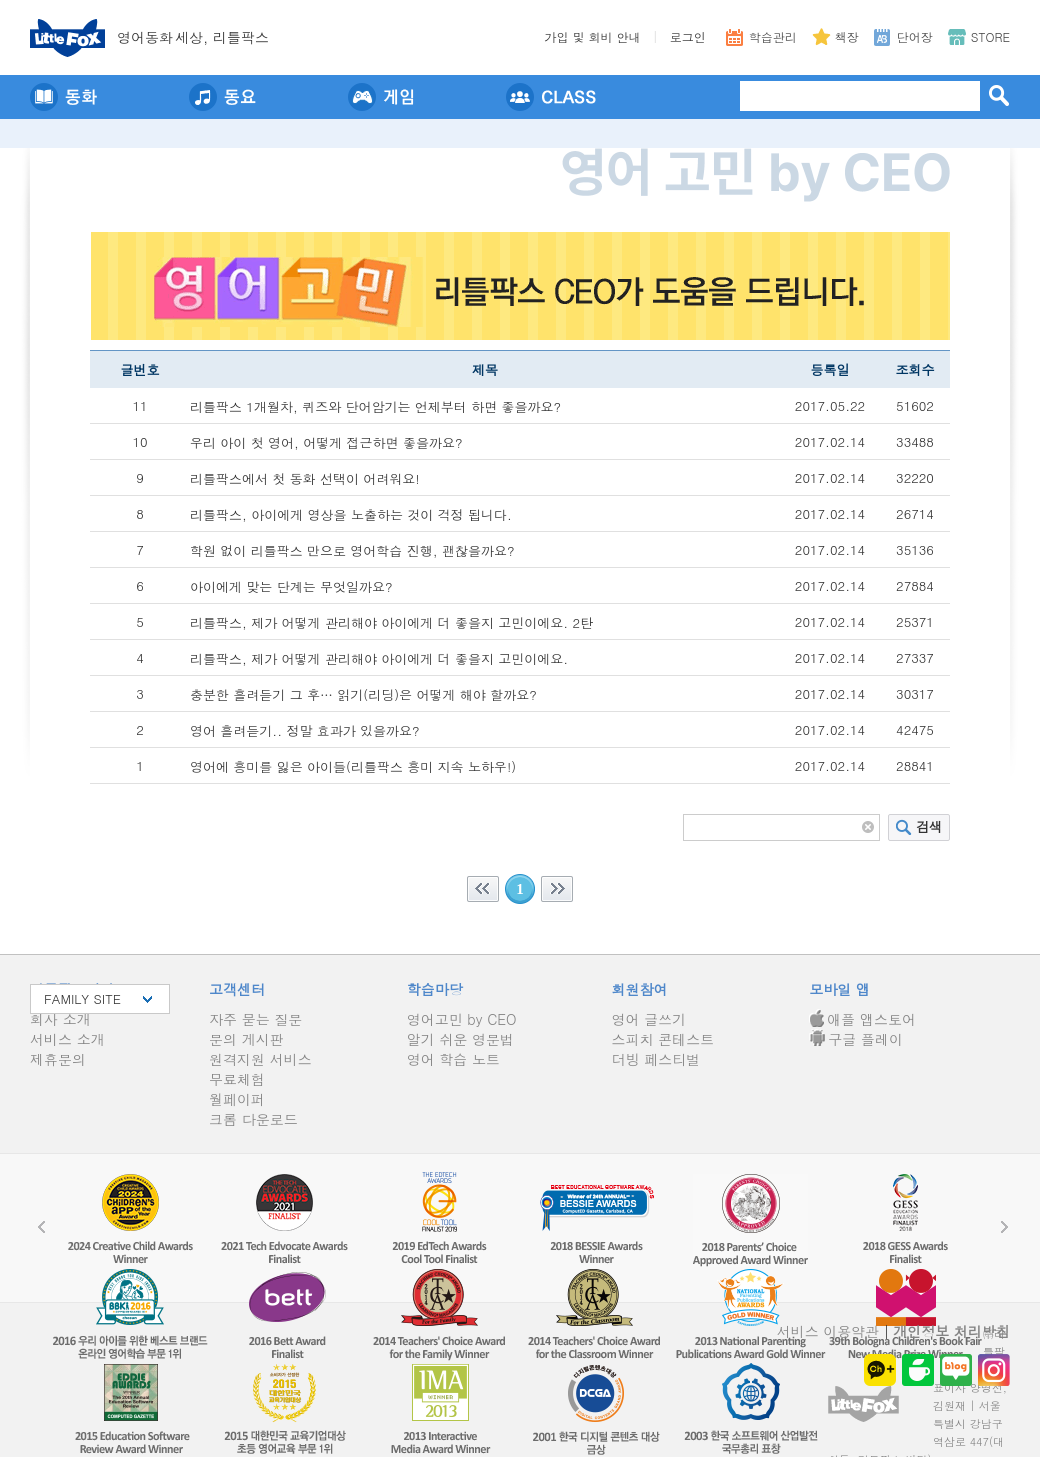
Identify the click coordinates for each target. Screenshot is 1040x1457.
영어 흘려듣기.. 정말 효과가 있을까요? (305, 730)
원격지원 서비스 (260, 1059)
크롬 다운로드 (253, 1119)
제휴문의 (58, 1059)
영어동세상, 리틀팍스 (193, 37)
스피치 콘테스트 (663, 1039)
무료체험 (237, 1079)
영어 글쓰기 (649, 1019)
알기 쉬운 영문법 (460, 1039)
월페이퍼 (237, 1099)
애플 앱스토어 (862, 1019)
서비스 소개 (67, 1039)
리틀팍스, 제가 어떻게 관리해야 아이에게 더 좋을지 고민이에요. (379, 658)
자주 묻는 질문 (255, 1019)
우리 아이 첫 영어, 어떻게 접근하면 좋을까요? (326, 442)
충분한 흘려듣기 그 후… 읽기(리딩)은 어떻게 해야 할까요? (363, 694)
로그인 (688, 36)
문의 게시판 (246, 1039)
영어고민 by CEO (462, 1019)
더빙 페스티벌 (656, 1059)
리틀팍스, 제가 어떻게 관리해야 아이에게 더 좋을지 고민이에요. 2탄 (391, 622)
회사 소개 (60, 1019)
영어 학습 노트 (453, 1059)
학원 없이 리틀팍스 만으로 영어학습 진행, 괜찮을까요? (352, 550)
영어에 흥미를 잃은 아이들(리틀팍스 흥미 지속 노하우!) (353, 766)
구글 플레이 (856, 1039)
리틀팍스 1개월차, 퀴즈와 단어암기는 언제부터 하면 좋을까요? (375, 406)
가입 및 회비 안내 (593, 36)
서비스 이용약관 (828, 1331)
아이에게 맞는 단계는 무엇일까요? (291, 586)
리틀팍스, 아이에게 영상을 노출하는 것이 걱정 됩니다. (351, 514)
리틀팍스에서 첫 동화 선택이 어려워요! (305, 478)
